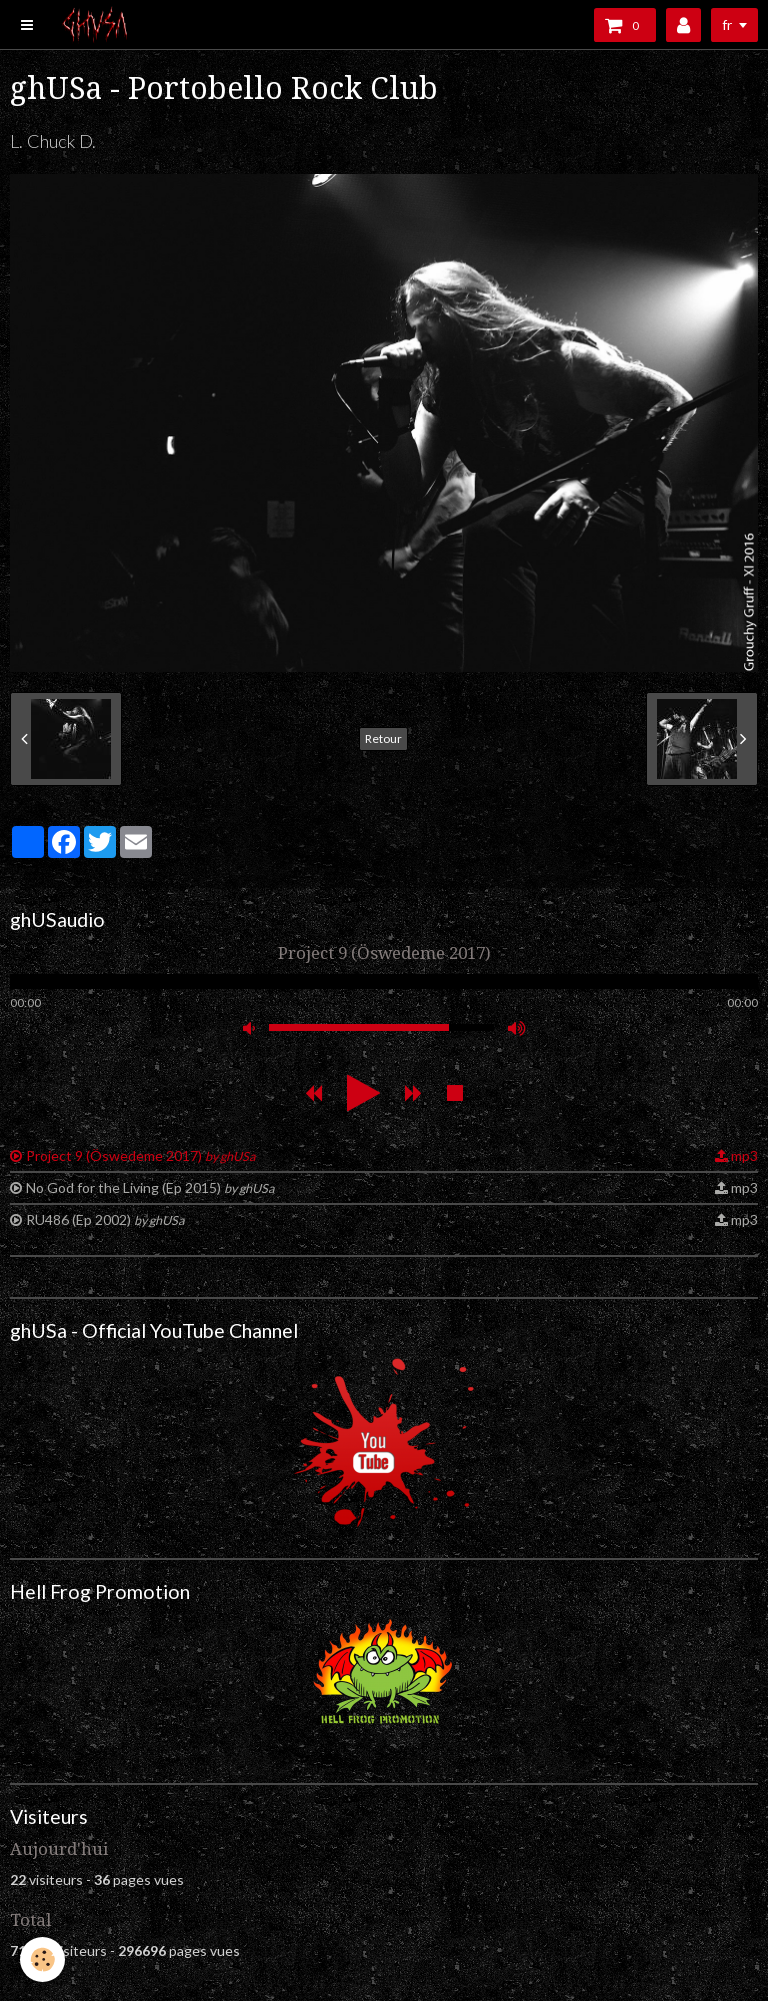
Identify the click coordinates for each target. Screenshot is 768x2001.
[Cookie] (42, 1959)
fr (727, 24)
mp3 (744, 1155)
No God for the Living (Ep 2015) (150, 1187)
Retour (383, 738)
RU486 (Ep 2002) (105, 1219)
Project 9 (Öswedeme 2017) (140, 1155)
